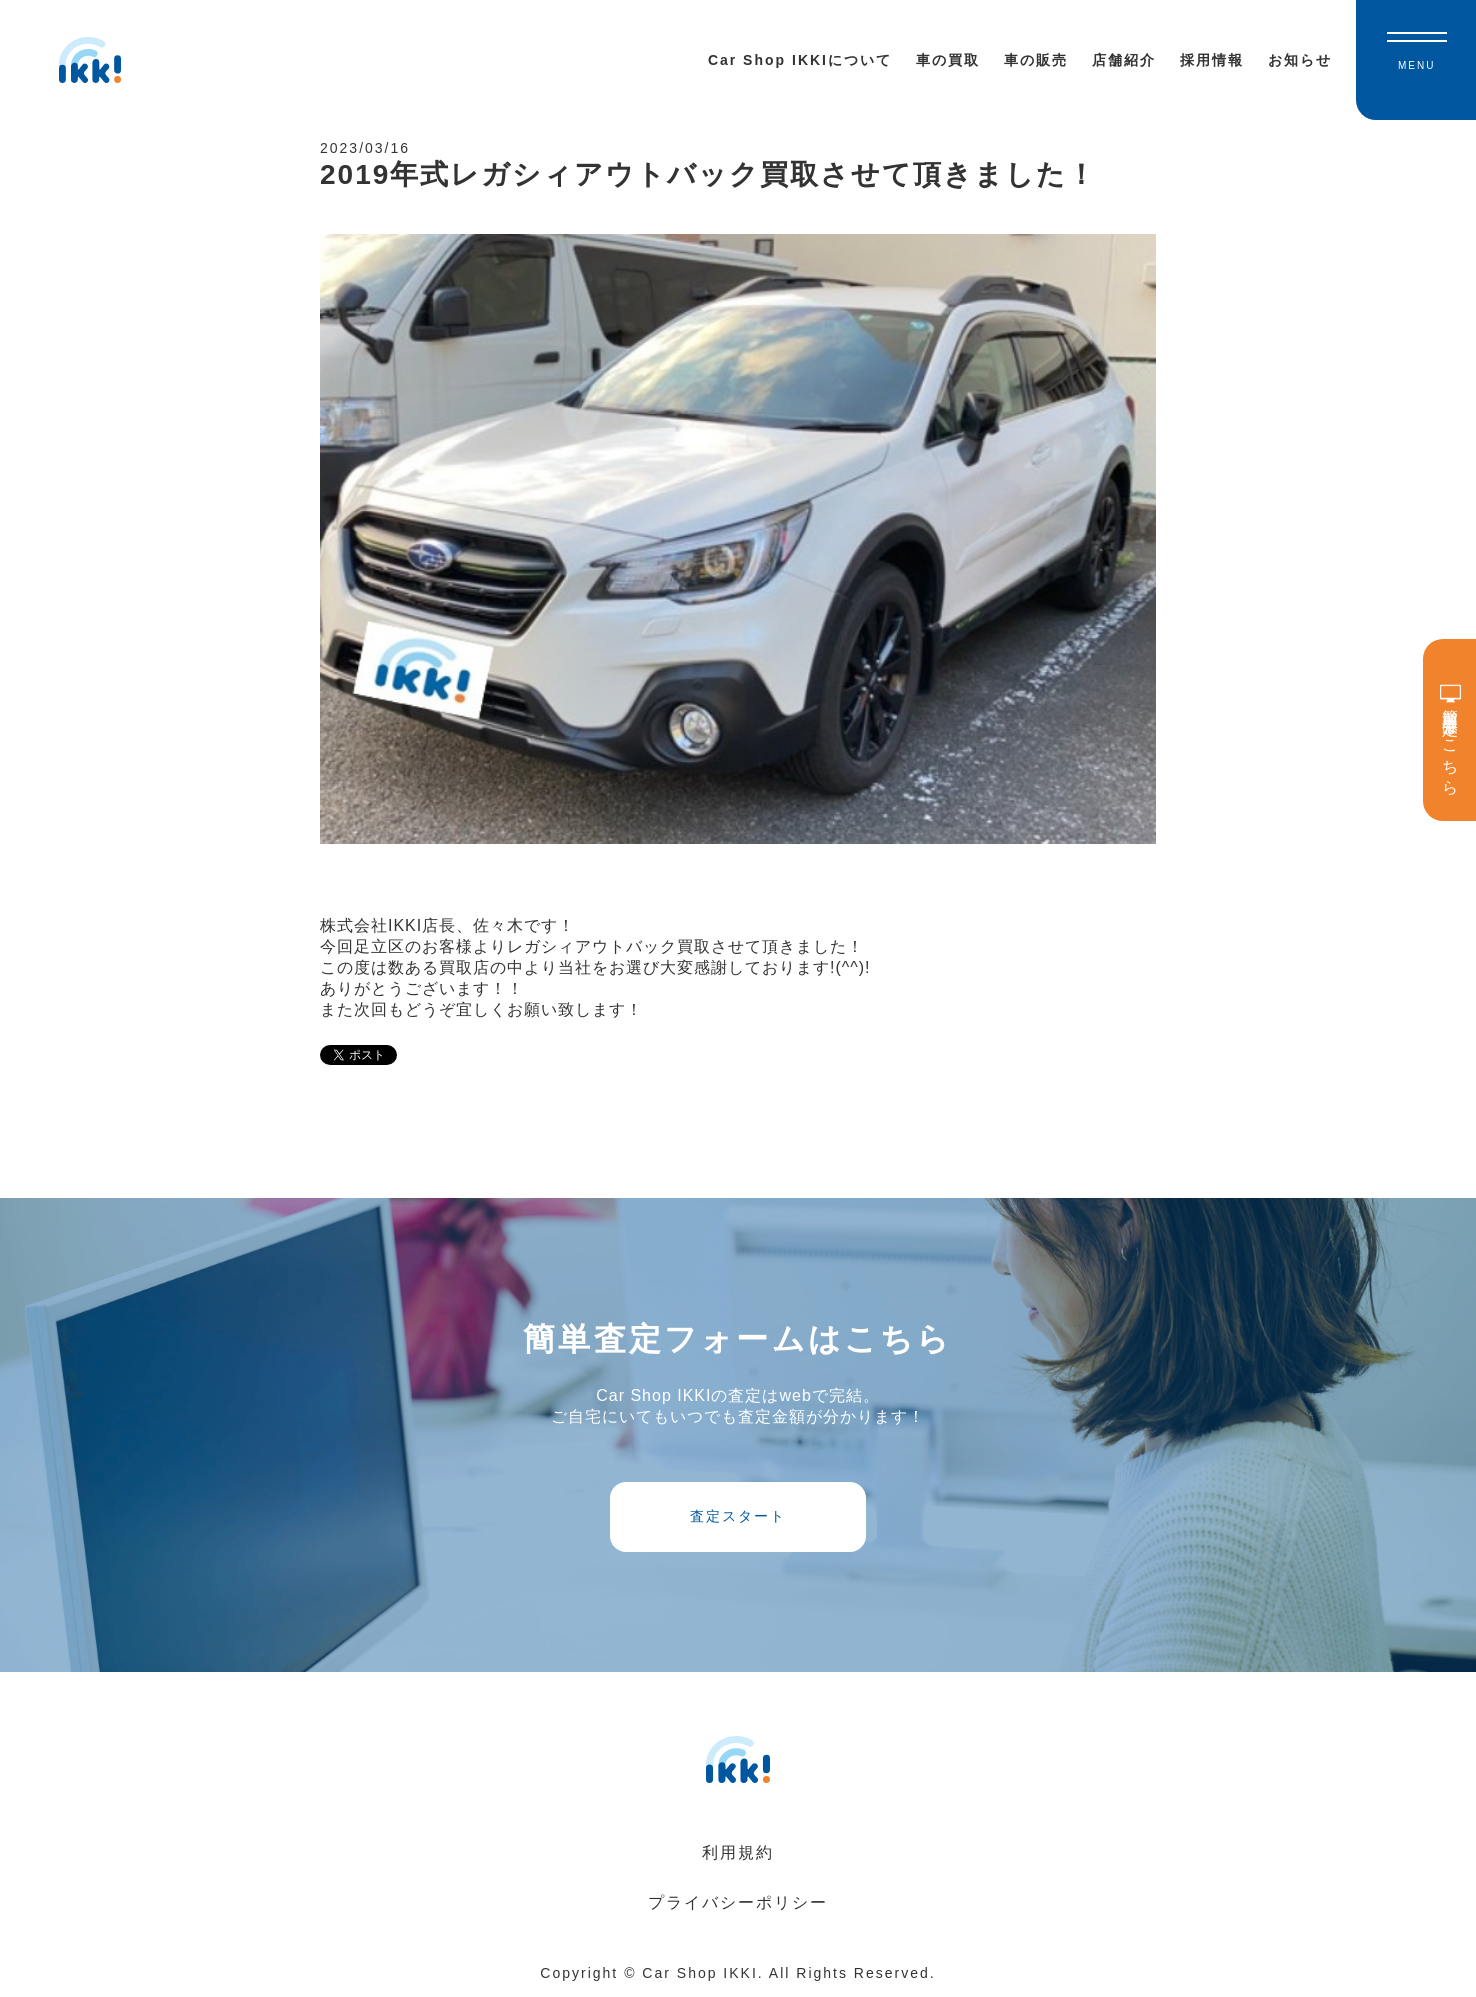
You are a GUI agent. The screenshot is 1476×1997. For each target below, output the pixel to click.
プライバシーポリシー (738, 1902)
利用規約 (738, 1852)
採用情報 (1212, 60)
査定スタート (738, 1516)
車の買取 (948, 60)
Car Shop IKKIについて (800, 60)
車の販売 (1036, 60)
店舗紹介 (1124, 60)
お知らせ (1300, 60)
